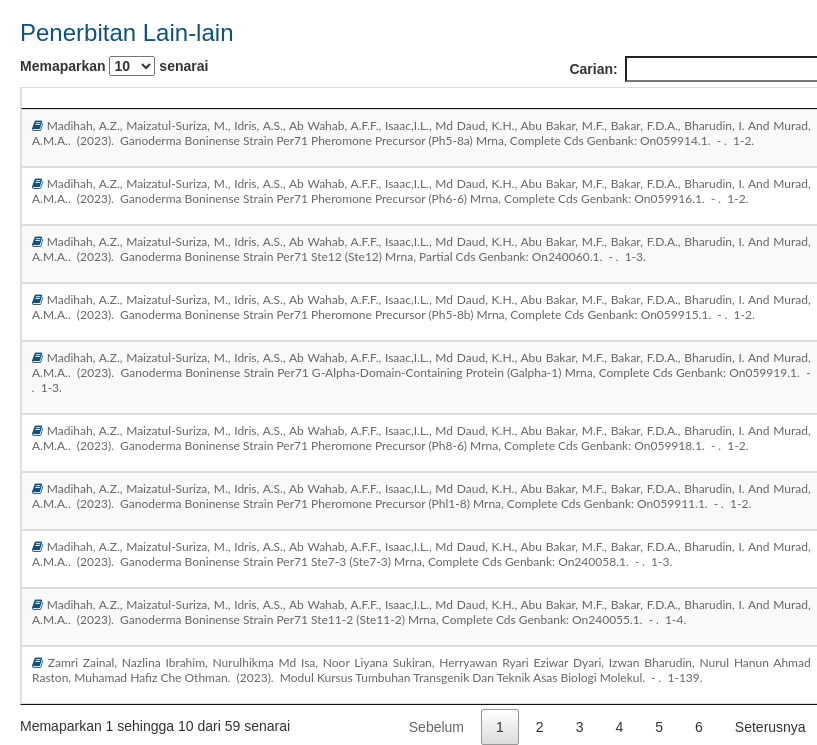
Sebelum (436, 727)
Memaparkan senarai (114, 66)
